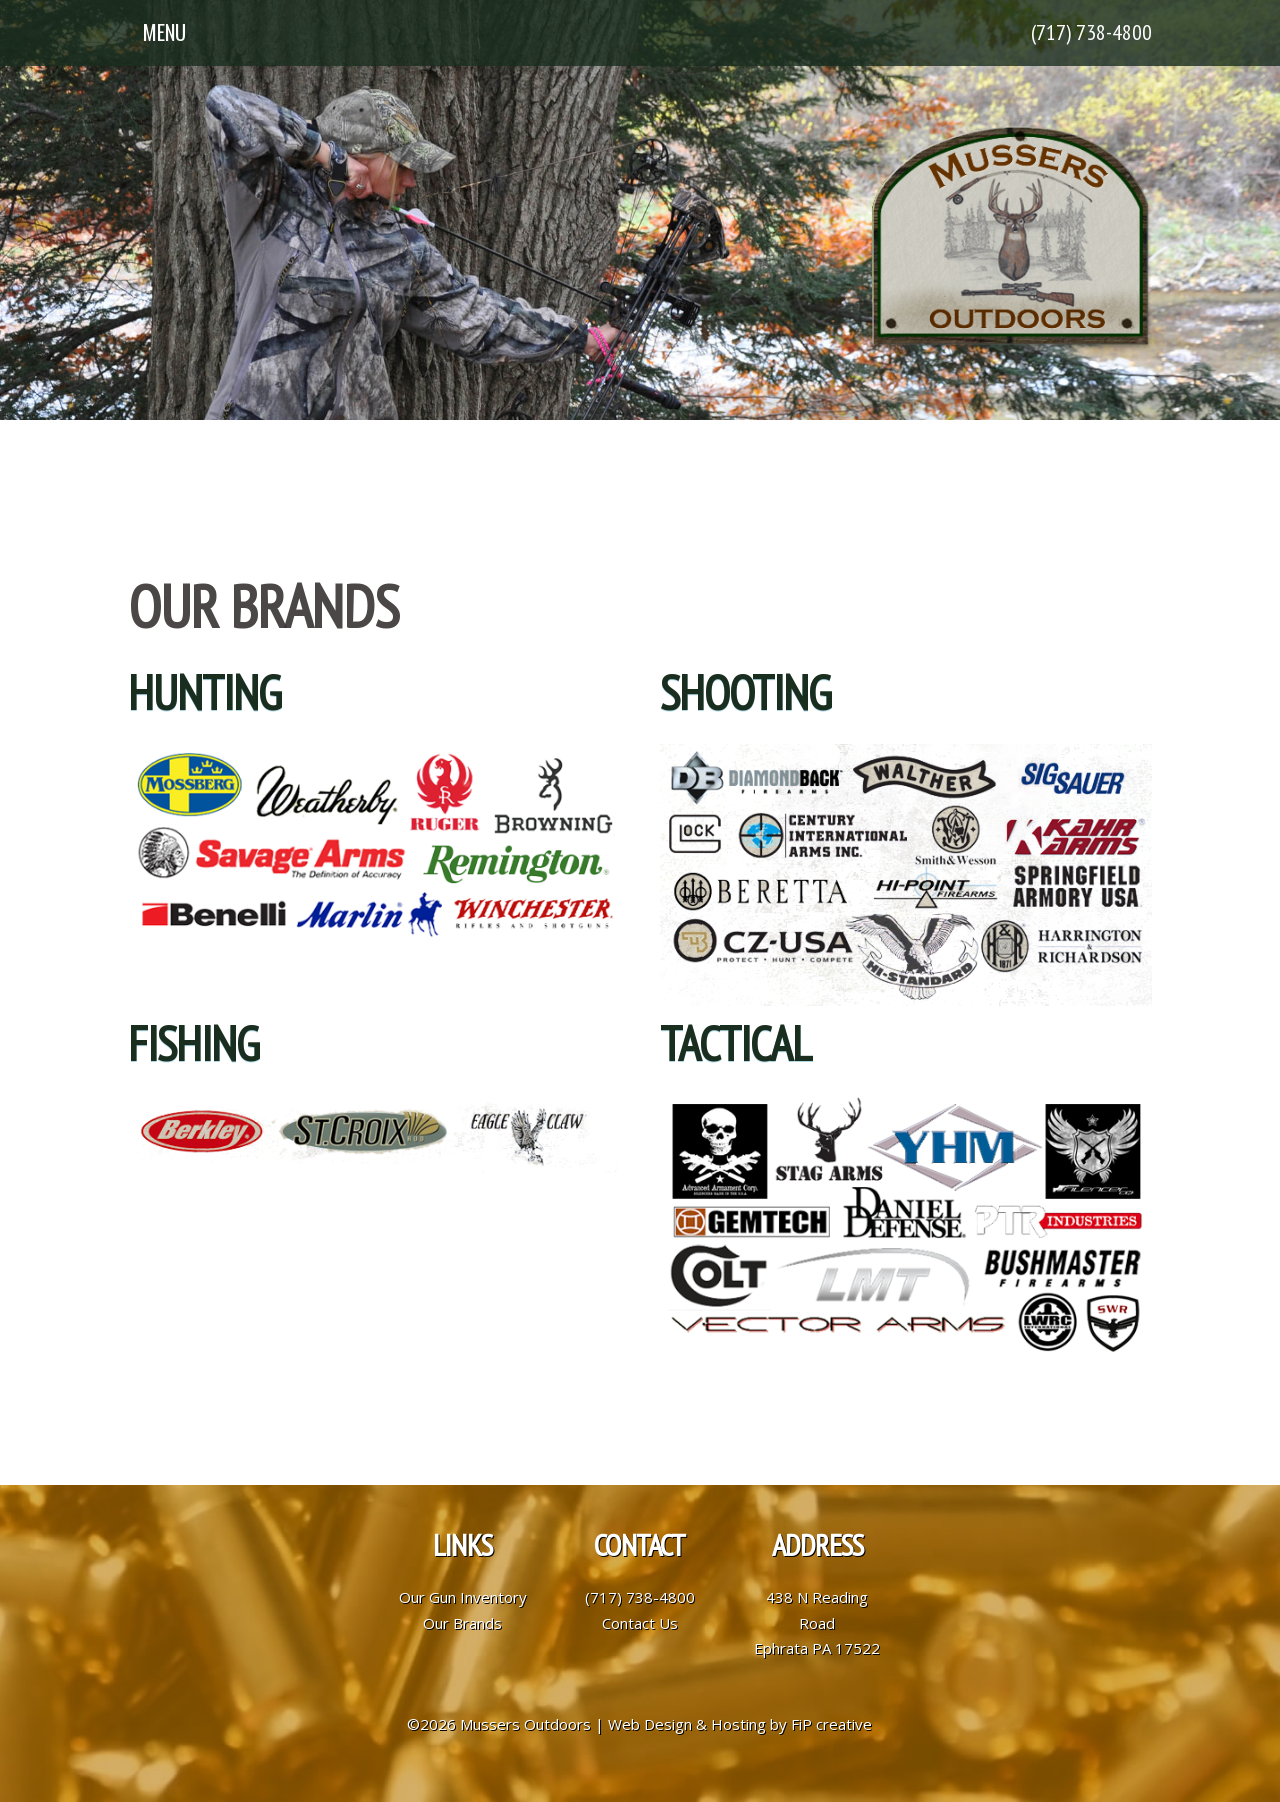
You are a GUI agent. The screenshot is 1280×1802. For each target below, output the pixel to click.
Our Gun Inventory (463, 1597)
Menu (164, 32)
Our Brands (462, 1623)
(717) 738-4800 (1091, 32)
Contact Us (640, 1623)
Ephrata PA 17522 (817, 1648)
